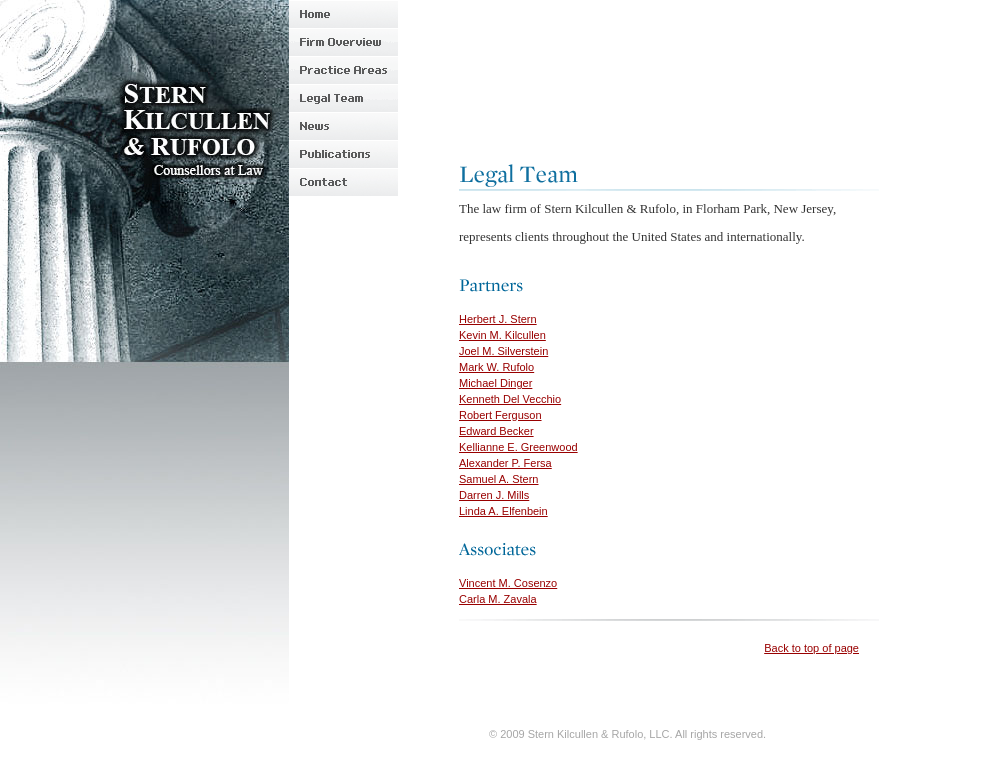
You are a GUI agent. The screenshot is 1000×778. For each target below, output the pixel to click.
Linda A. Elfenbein (503, 511)
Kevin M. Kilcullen (502, 335)
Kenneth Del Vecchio (510, 399)
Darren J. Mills (494, 495)
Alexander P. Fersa (505, 463)
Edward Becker (496, 431)
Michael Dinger (495, 383)
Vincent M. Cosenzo (508, 583)
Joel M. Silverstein (503, 351)
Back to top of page (811, 648)
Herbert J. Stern (498, 319)
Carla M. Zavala (498, 599)
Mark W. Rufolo (496, 367)
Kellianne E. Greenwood (518, 447)
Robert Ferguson (500, 415)
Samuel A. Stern (499, 479)
